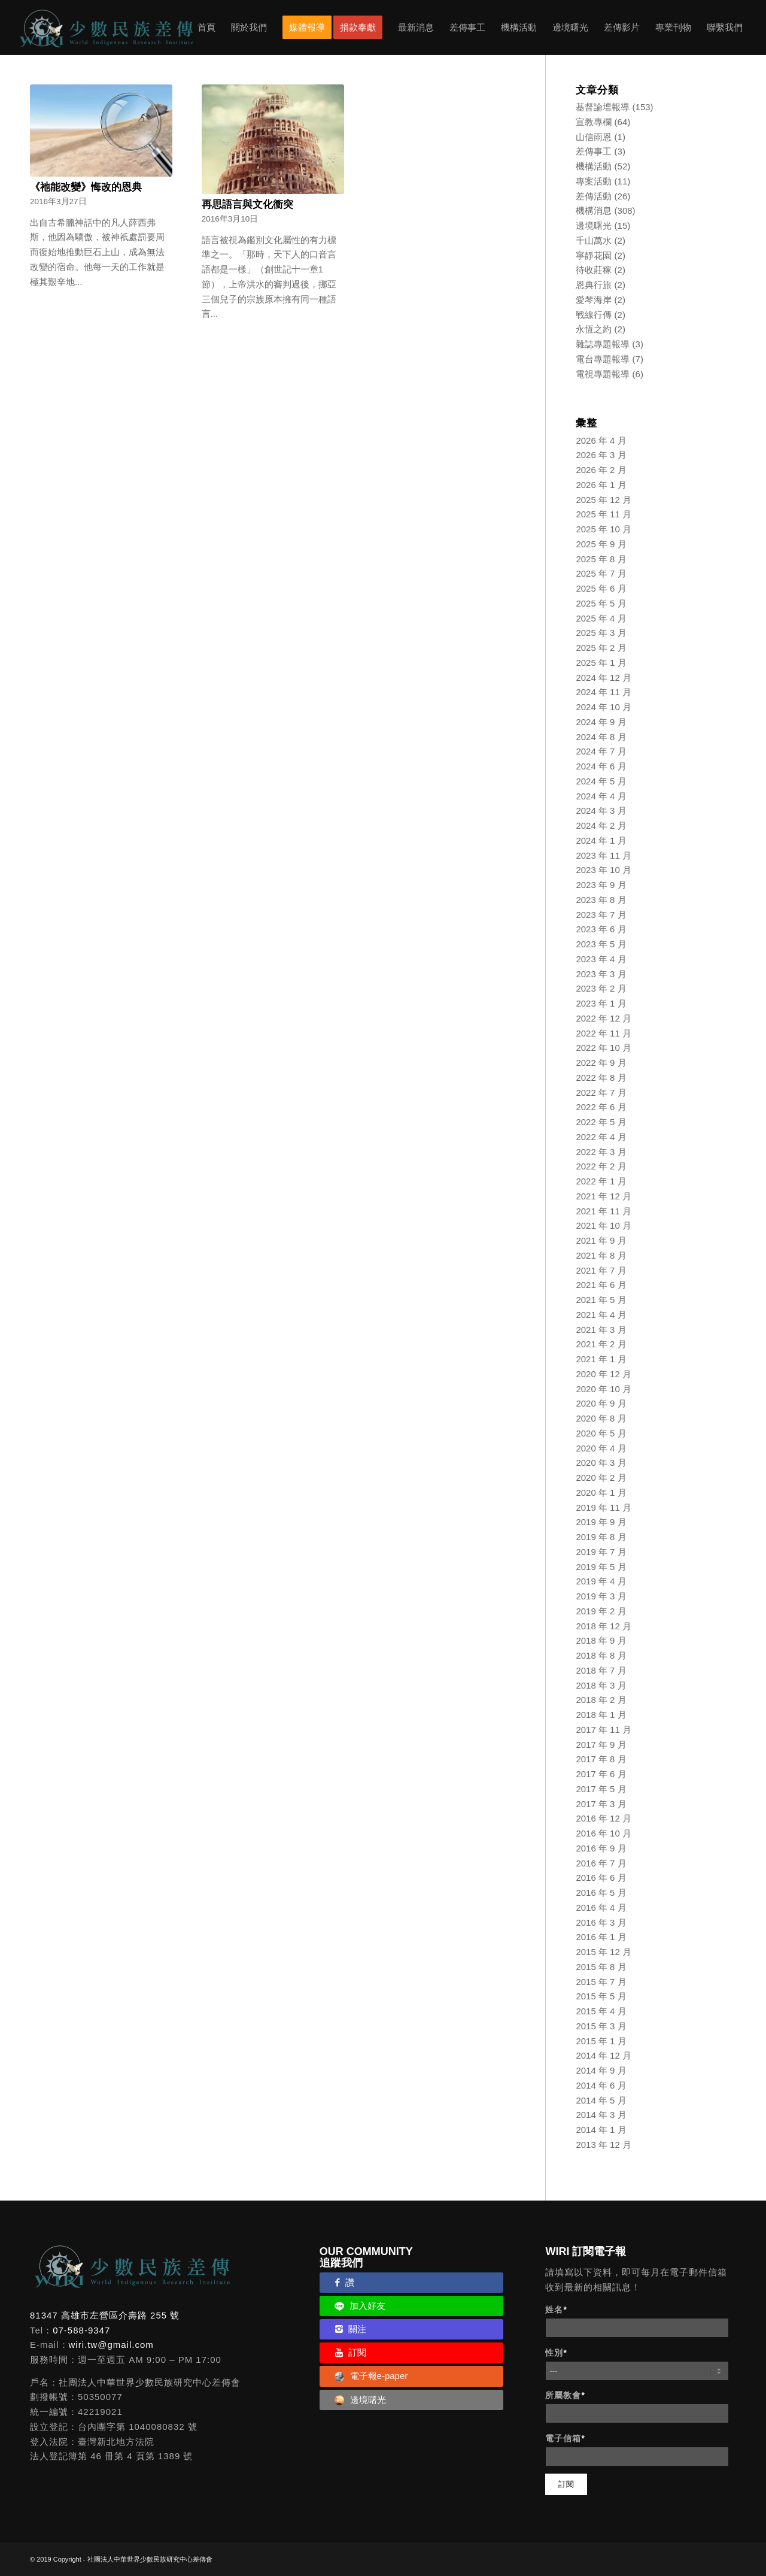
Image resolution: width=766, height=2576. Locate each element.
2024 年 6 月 (601, 766)
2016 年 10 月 (603, 1833)
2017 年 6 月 (601, 1774)
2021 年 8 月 (601, 1255)
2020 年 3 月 (601, 1462)
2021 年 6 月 (601, 1285)
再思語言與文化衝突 (247, 204)
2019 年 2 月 (601, 1611)
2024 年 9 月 (601, 722)
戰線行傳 (594, 315)
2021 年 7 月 (601, 1270)
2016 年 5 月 (601, 1892)
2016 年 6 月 (601, 1877)
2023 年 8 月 (601, 900)
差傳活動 (594, 196)
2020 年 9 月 (601, 1403)
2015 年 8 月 (601, 1967)
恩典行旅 (594, 285)
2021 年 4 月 (601, 1315)
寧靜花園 (594, 255)
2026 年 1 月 (601, 485)
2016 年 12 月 (603, 1818)
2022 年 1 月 (601, 1181)
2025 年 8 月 (601, 559)
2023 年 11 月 (603, 855)
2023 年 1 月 (601, 1003)
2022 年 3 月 (601, 1152)
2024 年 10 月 (603, 707)
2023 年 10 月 (603, 870)
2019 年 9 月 (601, 1522)
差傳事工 (594, 151)
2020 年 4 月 (601, 1448)
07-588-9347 (81, 2330)
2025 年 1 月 (601, 662)
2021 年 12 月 (603, 1196)
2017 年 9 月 (601, 1744)
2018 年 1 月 (601, 1715)
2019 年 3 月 (601, 1596)
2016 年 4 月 (601, 1907)
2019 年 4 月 (601, 1581)
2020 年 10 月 (603, 1389)
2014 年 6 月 (601, 2085)
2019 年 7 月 (601, 1552)
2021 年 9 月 (601, 1240)
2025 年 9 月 (601, 544)
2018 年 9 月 (601, 1640)
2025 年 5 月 (601, 603)
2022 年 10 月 (603, 1047)
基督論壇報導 (603, 107)
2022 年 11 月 (603, 1033)
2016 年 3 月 (601, 1922)
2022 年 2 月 (601, 1166)
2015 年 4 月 (601, 2011)
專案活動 (594, 181)
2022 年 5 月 (601, 1122)
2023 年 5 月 (601, 944)
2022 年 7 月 (601, 1092)
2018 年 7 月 (601, 1670)
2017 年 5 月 (601, 1789)
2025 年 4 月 (601, 618)
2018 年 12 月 (603, 1626)
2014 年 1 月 (601, 2130)
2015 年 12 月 (603, 1952)
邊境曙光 (594, 225)
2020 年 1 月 (601, 1492)
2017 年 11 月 (603, 1730)
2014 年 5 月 (601, 2100)
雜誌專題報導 (603, 344)
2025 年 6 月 (601, 588)
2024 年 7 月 (601, 751)
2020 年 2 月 (601, 1477)
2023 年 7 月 (601, 915)
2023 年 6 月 (601, 929)
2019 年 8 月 (601, 1537)
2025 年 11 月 (603, 514)
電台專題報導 (603, 359)
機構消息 (594, 210)
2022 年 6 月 (601, 1107)
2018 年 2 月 (601, 1700)
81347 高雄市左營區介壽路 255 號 (105, 2315)
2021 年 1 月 (601, 1359)
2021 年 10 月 (603, 1225)
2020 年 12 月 (603, 1374)
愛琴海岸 (594, 300)
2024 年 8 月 (601, 737)
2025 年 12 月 (603, 500)
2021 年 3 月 (601, 1330)
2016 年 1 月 (601, 1937)
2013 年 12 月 (603, 2144)
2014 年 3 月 (601, 2115)
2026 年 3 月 (601, 455)
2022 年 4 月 (601, 1137)
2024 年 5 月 (601, 781)
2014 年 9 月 (601, 2070)
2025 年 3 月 (601, 633)
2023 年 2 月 (601, 988)
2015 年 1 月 (601, 2041)
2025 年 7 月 (601, 573)
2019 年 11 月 (603, 1507)
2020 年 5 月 (601, 1433)
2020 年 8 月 (601, 1418)
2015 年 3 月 (601, 2026)
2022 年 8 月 (601, 1077)
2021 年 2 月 (601, 1344)
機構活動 (594, 166)
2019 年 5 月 (601, 1567)
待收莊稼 (594, 270)
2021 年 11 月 (603, 1211)
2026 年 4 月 (601, 440)
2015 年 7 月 (601, 1982)
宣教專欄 (594, 122)
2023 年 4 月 (601, 959)
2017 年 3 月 (601, 1804)
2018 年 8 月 (601, 1655)
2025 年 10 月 (603, 529)
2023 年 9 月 (601, 885)
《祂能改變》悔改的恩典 (86, 186)
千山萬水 (594, 240)
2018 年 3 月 (601, 1685)
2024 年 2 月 (601, 825)
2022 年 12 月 (603, 1018)
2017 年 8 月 (601, 1759)
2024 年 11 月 (603, 692)
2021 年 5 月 (601, 1300)
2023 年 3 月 (601, 974)
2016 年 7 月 (601, 1863)
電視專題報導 (603, 374)
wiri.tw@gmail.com (111, 2344)
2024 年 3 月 (601, 810)
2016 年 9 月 (601, 1848)
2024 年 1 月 (601, 840)
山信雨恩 (594, 137)
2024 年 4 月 (601, 796)
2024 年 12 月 (603, 677)
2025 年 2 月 (601, 648)
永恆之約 (594, 329)
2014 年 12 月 (603, 2055)
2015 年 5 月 (601, 1996)
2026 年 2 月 (601, 470)
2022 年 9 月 (601, 1062)
